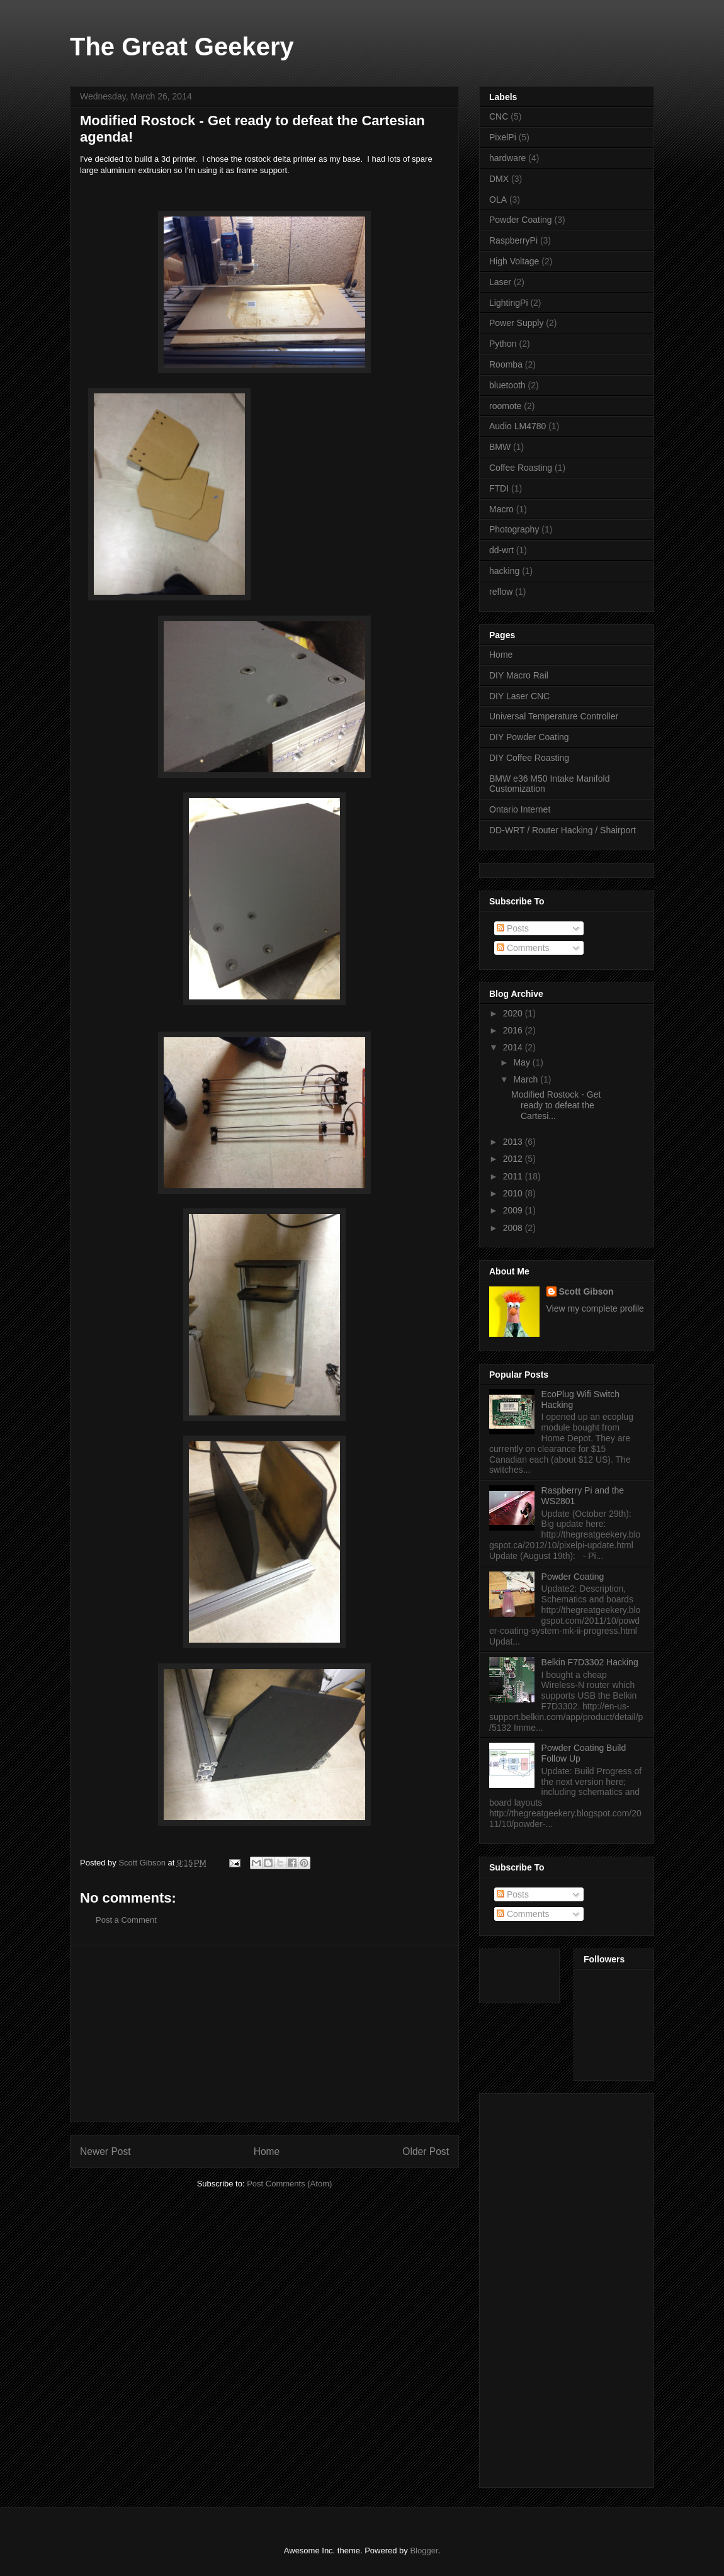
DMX (499, 179)
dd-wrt (501, 550)
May (522, 1062)
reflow (500, 592)
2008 (514, 1228)
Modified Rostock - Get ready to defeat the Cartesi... (556, 1105)
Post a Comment (126, 1920)
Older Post (425, 2151)
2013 (514, 1142)
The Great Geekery (182, 46)
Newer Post (105, 2151)
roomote (505, 406)
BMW (500, 447)
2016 (514, 1030)
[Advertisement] (264, 2033)
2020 (514, 1013)
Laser (500, 282)
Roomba (506, 364)
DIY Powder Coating (529, 737)
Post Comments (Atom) (289, 2183)
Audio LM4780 (517, 426)
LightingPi (508, 303)
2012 (514, 1159)
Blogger (424, 2550)
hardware (507, 158)
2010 (514, 1193)
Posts (513, 928)
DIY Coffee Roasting (529, 758)
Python (503, 344)
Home (267, 2151)
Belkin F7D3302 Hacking (589, 1662)
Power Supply (516, 323)
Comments (523, 948)
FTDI (499, 488)
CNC (498, 116)
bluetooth (507, 385)
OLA (498, 199)
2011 (514, 1176)
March (526, 1079)
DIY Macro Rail (518, 675)
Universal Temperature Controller (553, 716)
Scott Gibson (586, 1291)
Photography (514, 529)
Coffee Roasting (520, 468)
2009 (514, 1210)
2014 (514, 1047)
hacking (504, 571)
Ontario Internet (519, 809)
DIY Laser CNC (519, 696)
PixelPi (502, 137)
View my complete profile (595, 1308)
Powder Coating (520, 220)
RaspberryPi (513, 240)
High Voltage (514, 261)
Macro (501, 509)
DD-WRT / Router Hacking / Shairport (562, 830)
